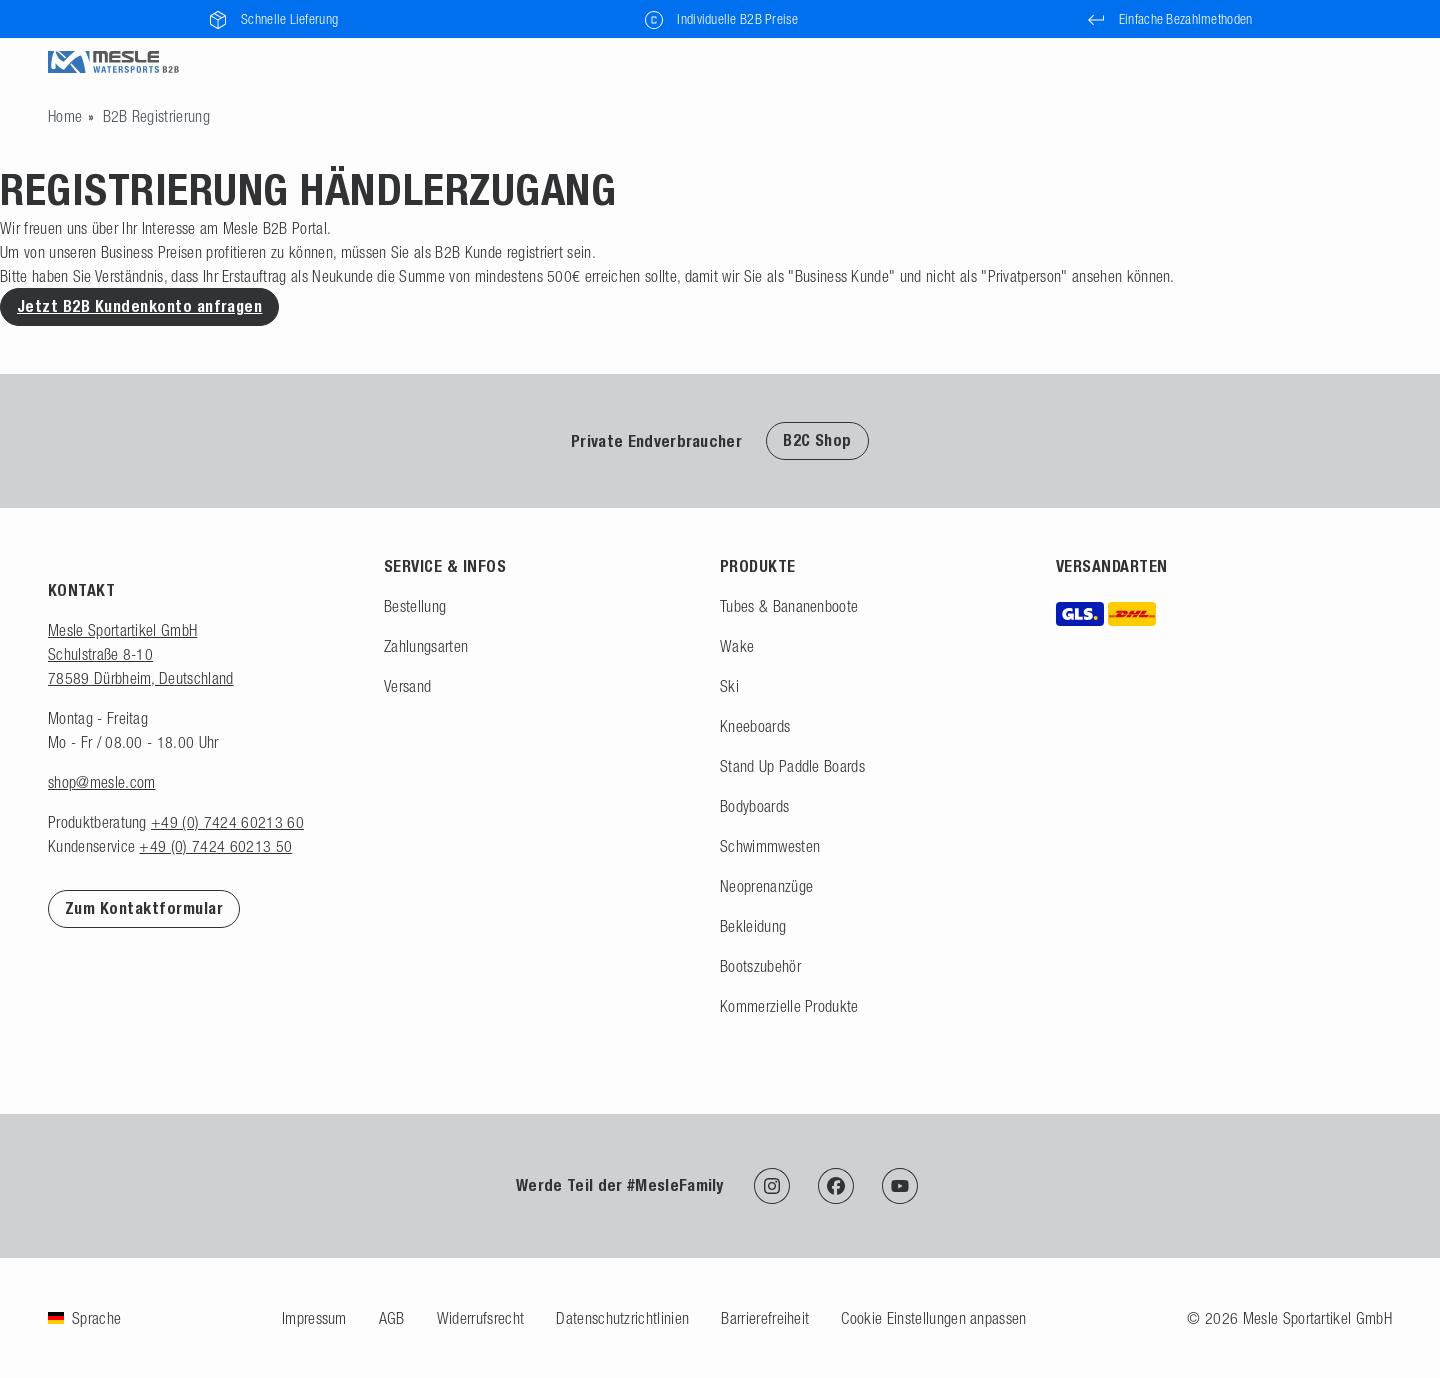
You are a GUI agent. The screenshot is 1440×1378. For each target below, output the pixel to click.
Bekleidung (753, 926)
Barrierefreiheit (765, 1318)
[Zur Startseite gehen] (65, 116)
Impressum (314, 1318)
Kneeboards (755, 726)
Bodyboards (754, 806)
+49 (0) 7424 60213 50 (215, 846)
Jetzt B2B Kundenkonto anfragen (139, 306)
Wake (737, 646)
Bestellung (415, 606)
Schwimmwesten (770, 846)
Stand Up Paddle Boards (792, 766)
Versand (407, 686)
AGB (392, 1318)
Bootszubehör (760, 966)
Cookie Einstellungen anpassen (933, 1318)
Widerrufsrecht (480, 1318)
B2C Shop (817, 440)
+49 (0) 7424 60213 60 (227, 822)
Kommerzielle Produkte (789, 1006)
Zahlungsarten (426, 646)
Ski (729, 686)
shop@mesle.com (101, 782)
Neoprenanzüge (766, 886)
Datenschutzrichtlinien (622, 1318)
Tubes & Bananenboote (789, 606)
